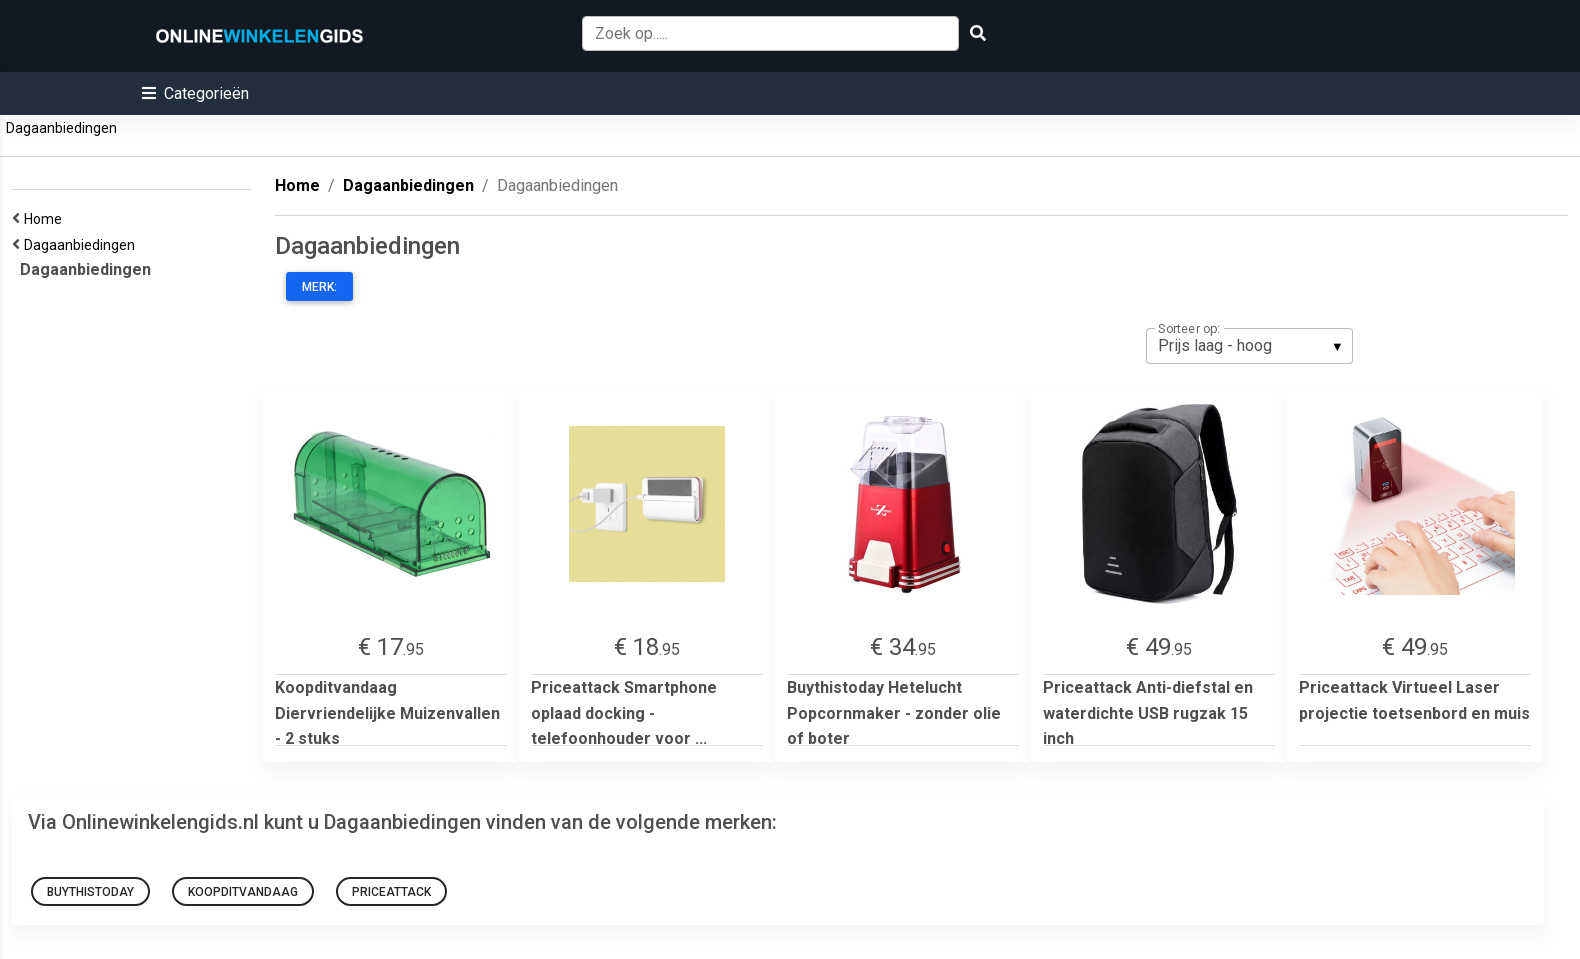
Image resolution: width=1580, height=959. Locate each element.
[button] (195, 93)
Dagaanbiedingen (61, 128)
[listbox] (1249, 346)
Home (46, 219)
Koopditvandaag (243, 892)
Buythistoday (90, 892)
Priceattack (391, 892)
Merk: (319, 287)
